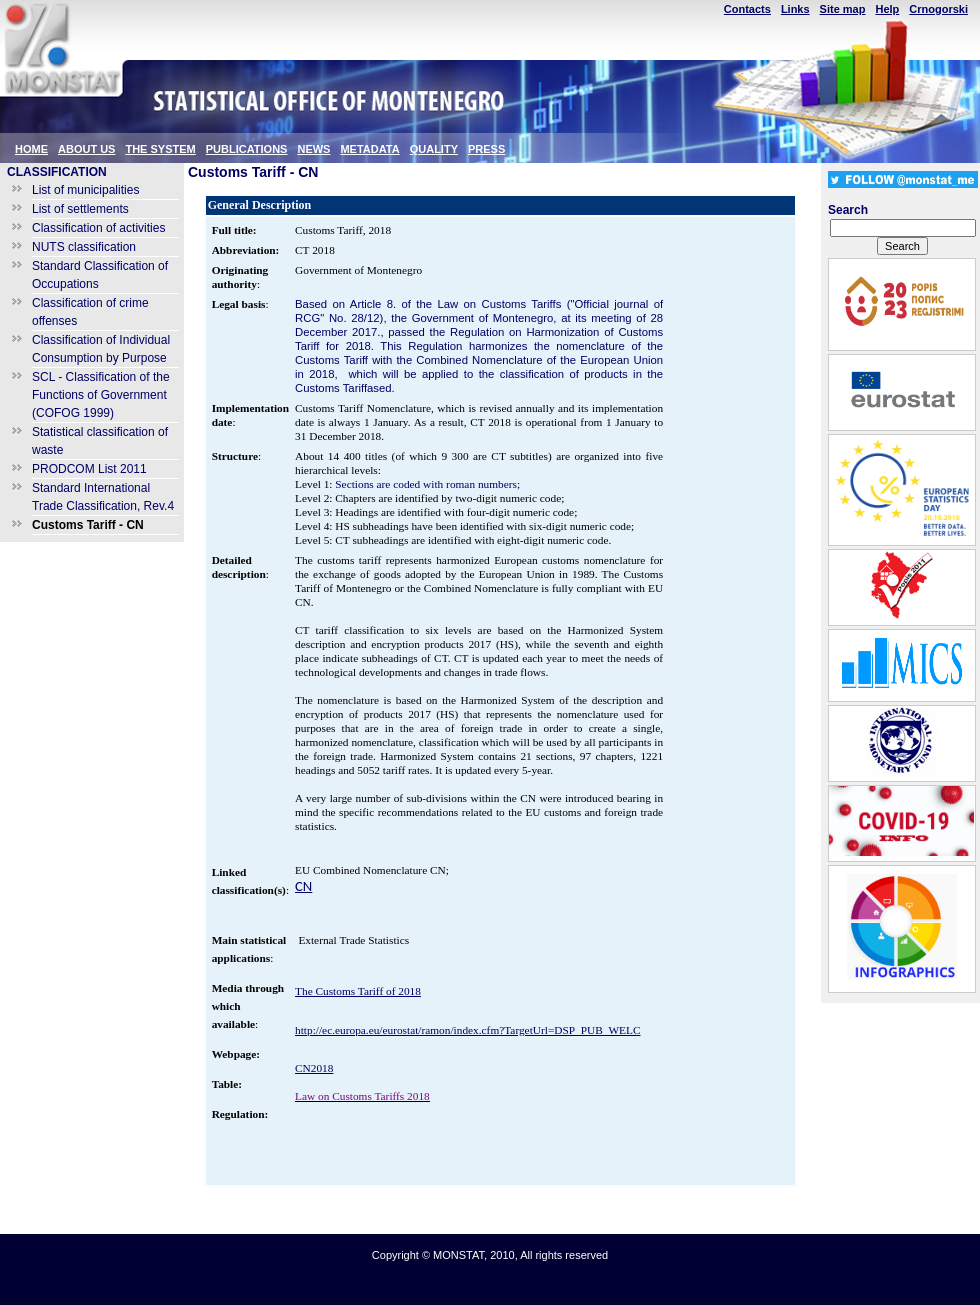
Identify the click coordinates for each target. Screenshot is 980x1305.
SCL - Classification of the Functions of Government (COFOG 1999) (101, 395)
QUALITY (434, 149)
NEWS (313, 149)
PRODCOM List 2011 (89, 469)
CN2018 (314, 1068)
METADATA (369, 149)
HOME (31, 149)
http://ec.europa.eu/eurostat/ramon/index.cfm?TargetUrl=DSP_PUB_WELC (467, 1030)
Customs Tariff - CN (88, 525)
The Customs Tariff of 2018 (358, 991)
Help (887, 9)
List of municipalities (85, 190)
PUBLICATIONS (247, 149)
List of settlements (80, 209)
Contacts (747, 9)
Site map (843, 9)
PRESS (486, 149)
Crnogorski (938, 9)
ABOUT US (86, 149)
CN (303, 886)
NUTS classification (84, 247)
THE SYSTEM (160, 149)
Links (795, 9)
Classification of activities (98, 228)
